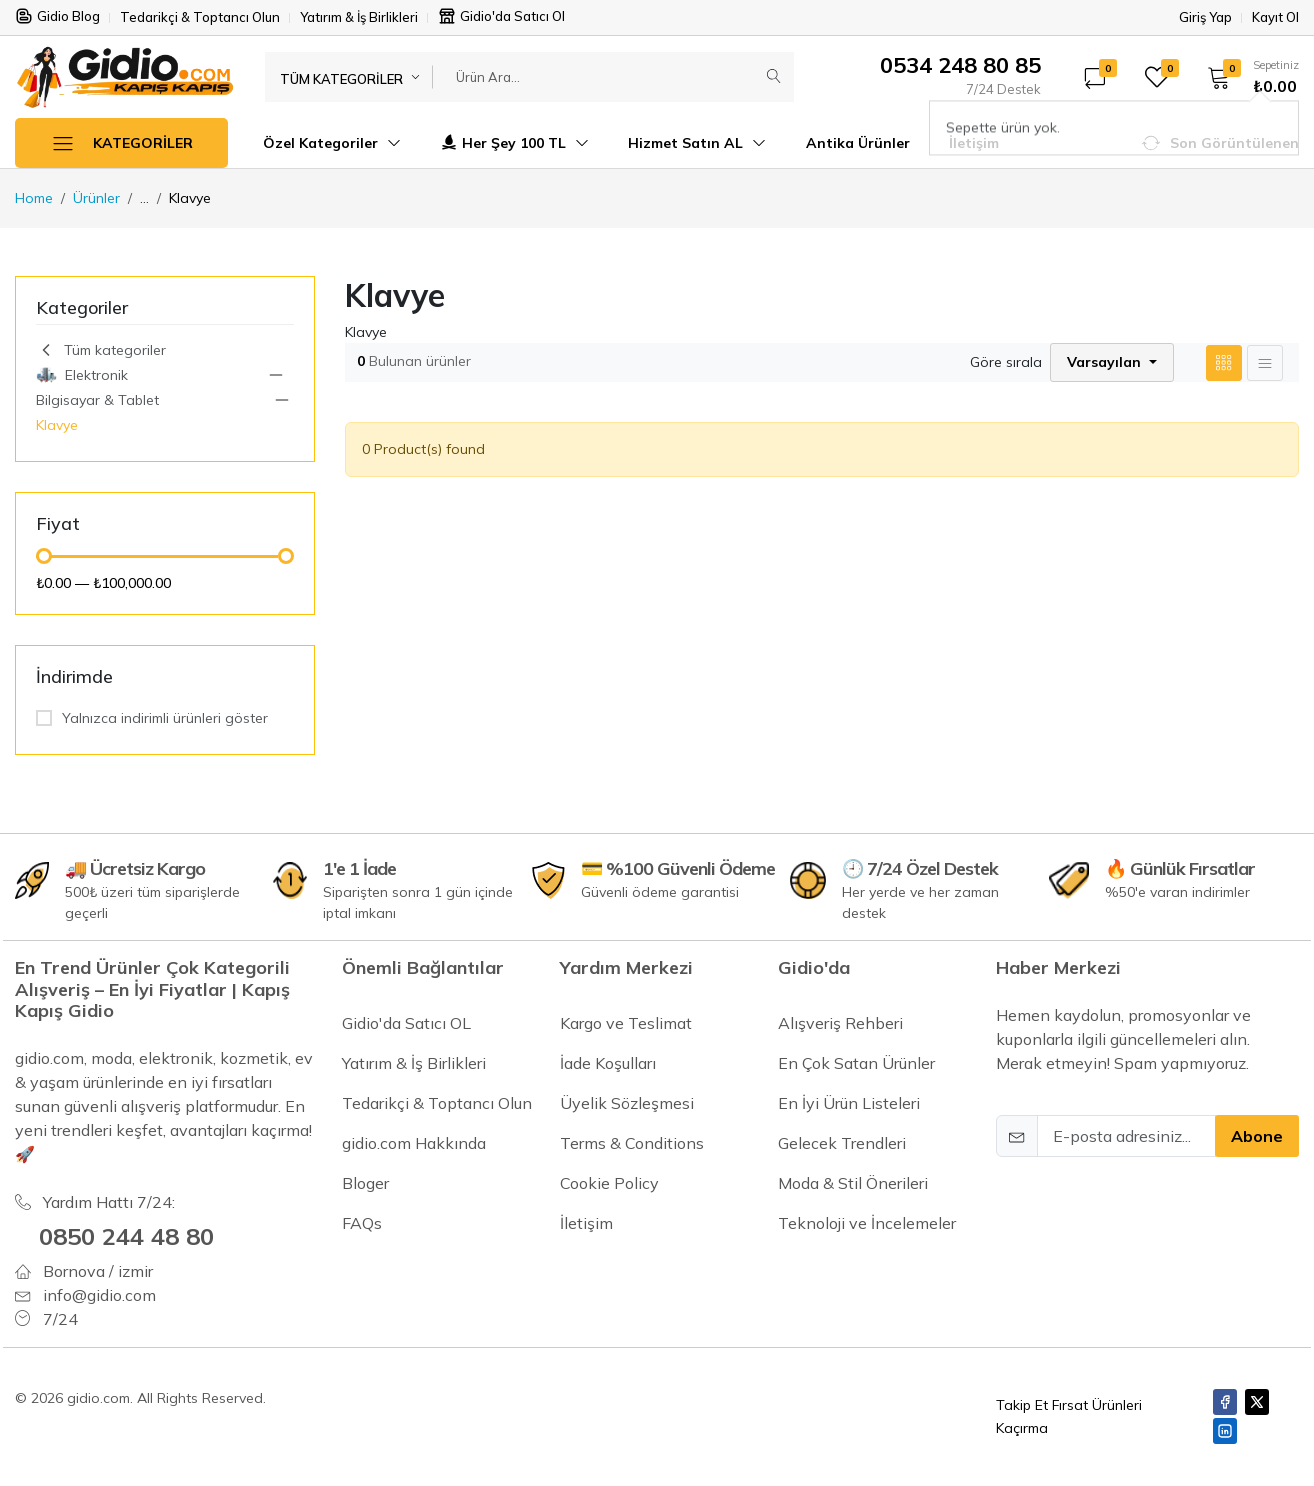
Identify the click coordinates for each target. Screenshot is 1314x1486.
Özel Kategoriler (332, 143)
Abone (1257, 1136)
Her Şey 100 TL (514, 142)
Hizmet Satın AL (697, 143)
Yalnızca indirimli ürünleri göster (165, 718)
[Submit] (774, 77)
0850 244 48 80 (126, 1236)
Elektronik (82, 375)
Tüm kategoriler (101, 350)
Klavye (57, 425)
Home (34, 198)
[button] (1246, 77)
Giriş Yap (1205, 17)
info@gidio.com (99, 1295)
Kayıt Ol (1275, 17)
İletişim (974, 143)
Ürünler (96, 198)
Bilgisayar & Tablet (97, 400)
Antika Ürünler (858, 143)
